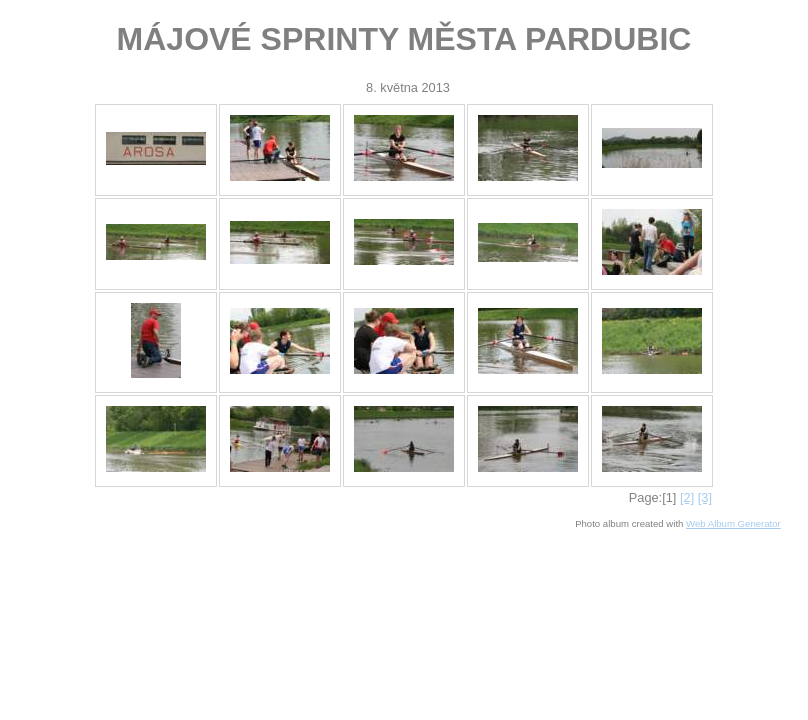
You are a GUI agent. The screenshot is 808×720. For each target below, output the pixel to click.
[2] (687, 497)
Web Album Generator (733, 523)
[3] (705, 497)
